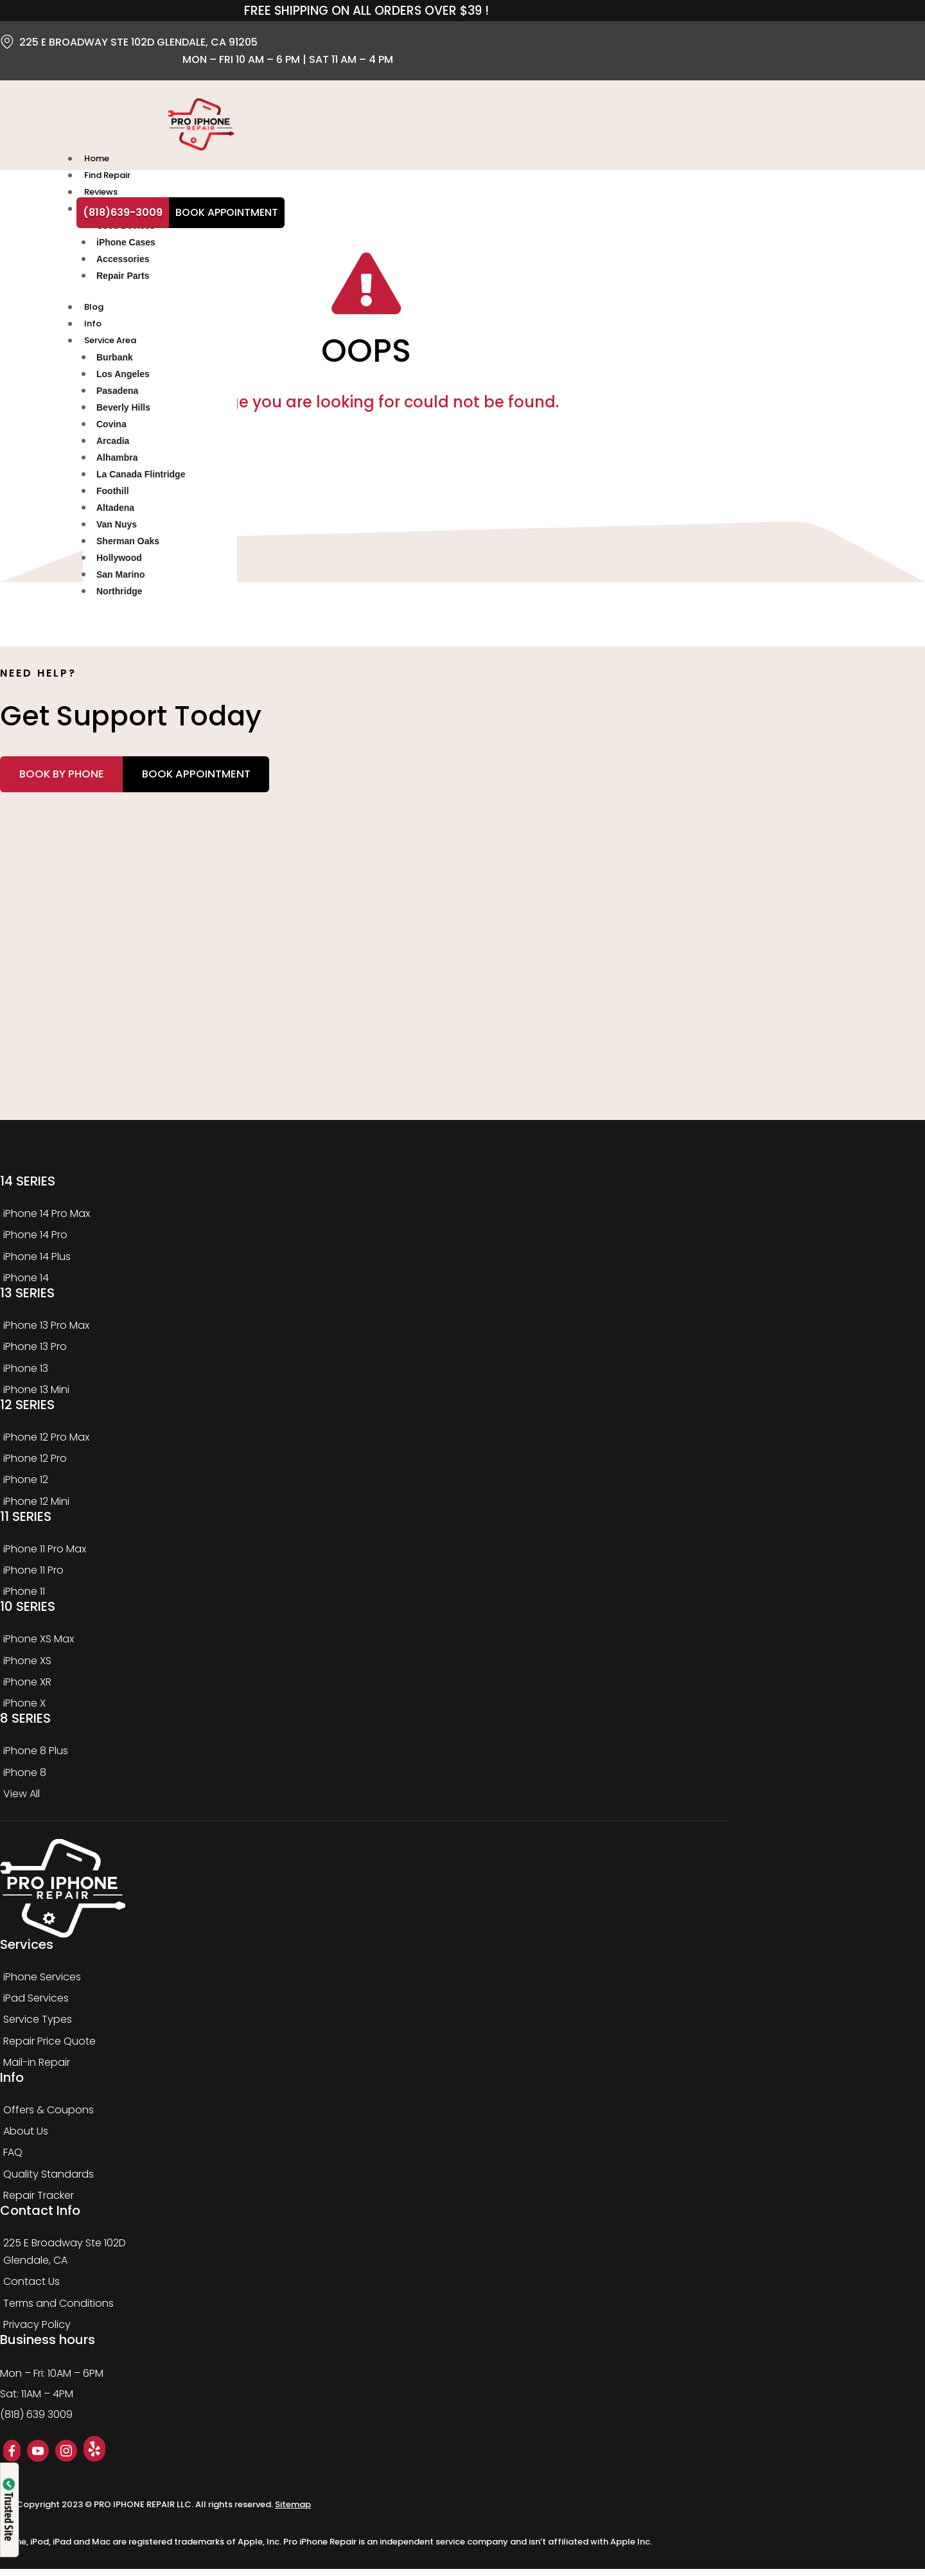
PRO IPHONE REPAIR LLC (142, 2512)
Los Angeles (123, 378)
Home (95, 159)
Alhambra (117, 462)
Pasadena (117, 395)
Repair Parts (122, 278)
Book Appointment (226, 212)
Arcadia (112, 445)
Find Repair (106, 176)
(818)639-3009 (123, 212)
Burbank (114, 362)
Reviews (99, 194)
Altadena (115, 512)
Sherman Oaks (127, 545)
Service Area (109, 345)
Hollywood (119, 562)
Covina (111, 428)
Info (91, 327)
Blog (92, 310)
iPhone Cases (125, 245)
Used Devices (125, 228)
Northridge (119, 596)
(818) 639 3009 (36, 2422)
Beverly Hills (123, 412)
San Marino (120, 579)
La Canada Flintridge (140, 479)
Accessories (123, 261)
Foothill (112, 495)
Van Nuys (116, 529)
